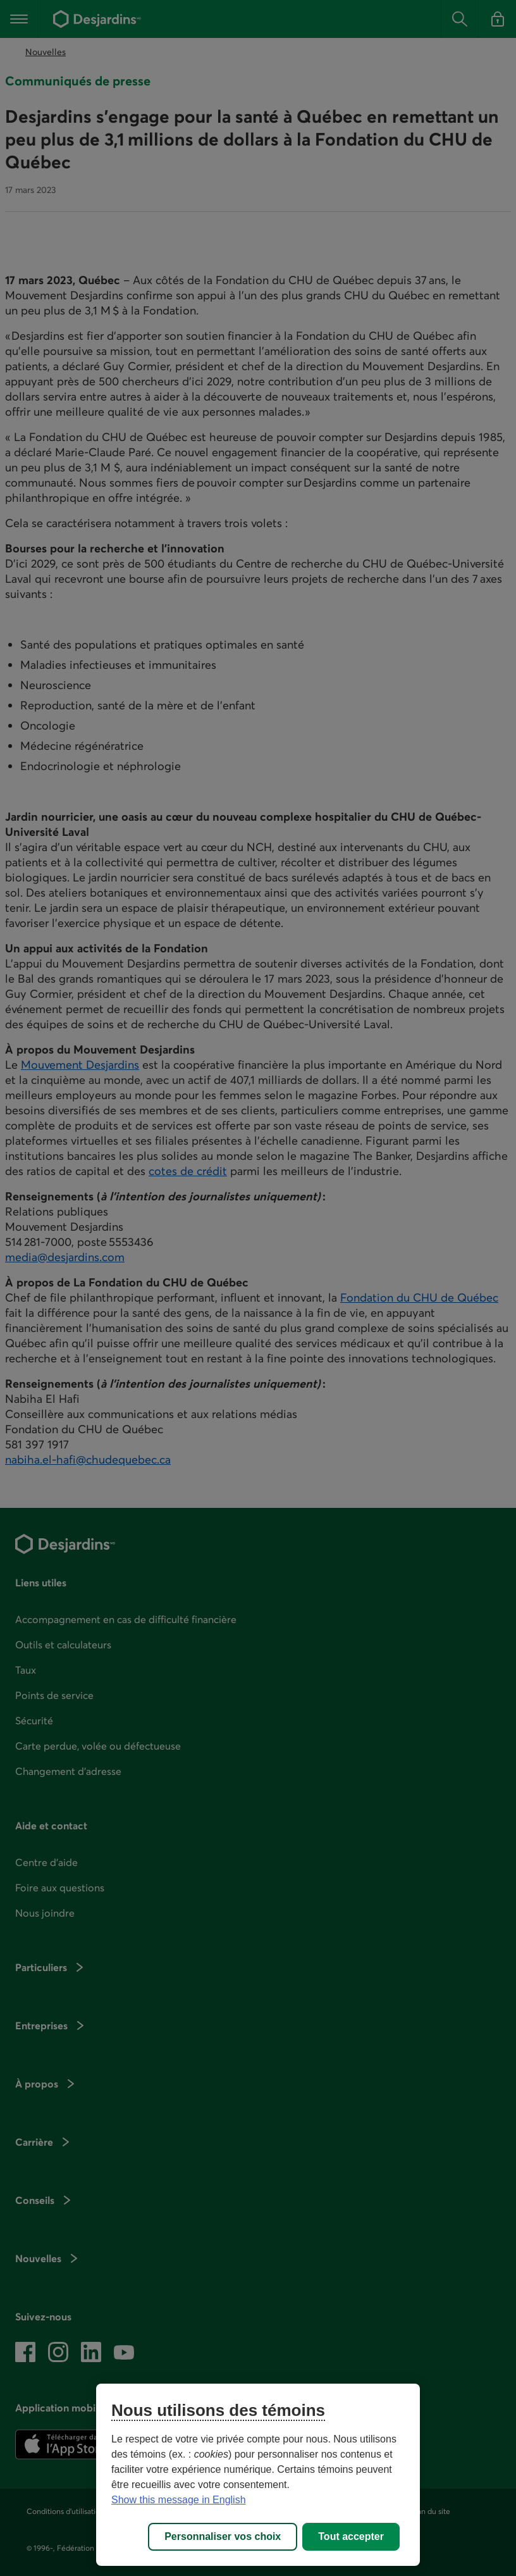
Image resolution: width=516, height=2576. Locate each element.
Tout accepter (351, 2536)
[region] (258, 2475)
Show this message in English (178, 2499)
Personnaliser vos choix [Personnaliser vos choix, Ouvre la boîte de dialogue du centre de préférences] (222, 2536)
